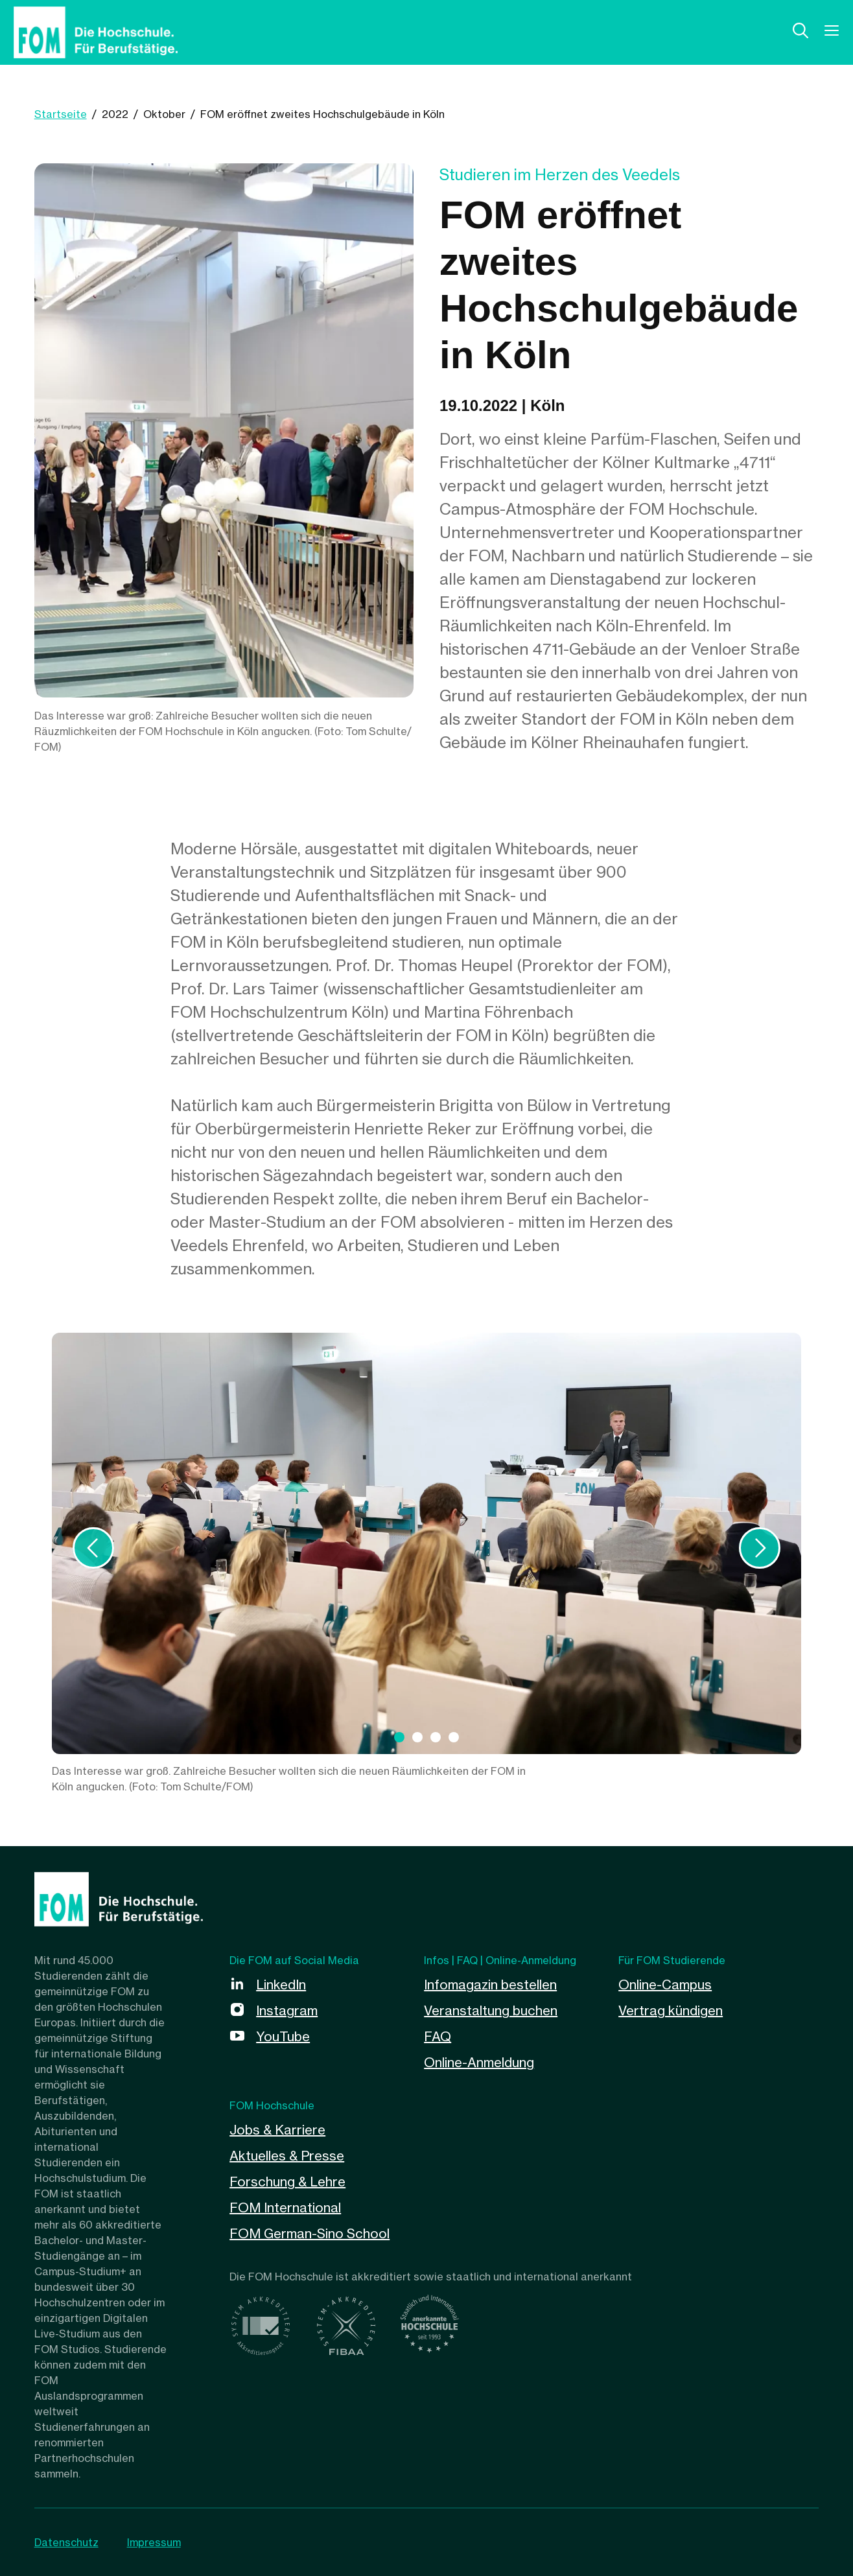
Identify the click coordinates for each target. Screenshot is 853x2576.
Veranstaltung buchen (490, 2010)
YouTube (283, 2036)
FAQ (437, 2036)
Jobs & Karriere (277, 2130)
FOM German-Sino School (309, 2233)
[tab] (399, 1737)
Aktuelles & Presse (286, 2156)
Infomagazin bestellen (490, 1984)
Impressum (154, 2542)
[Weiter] (759, 1548)
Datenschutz (66, 2542)
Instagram (287, 2010)
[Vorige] (93, 1548)
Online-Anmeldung (479, 2062)
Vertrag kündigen (670, 2010)
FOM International (285, 2207)
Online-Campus (665, 1984)
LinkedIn (281, 1984)
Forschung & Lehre (287, 2181)
